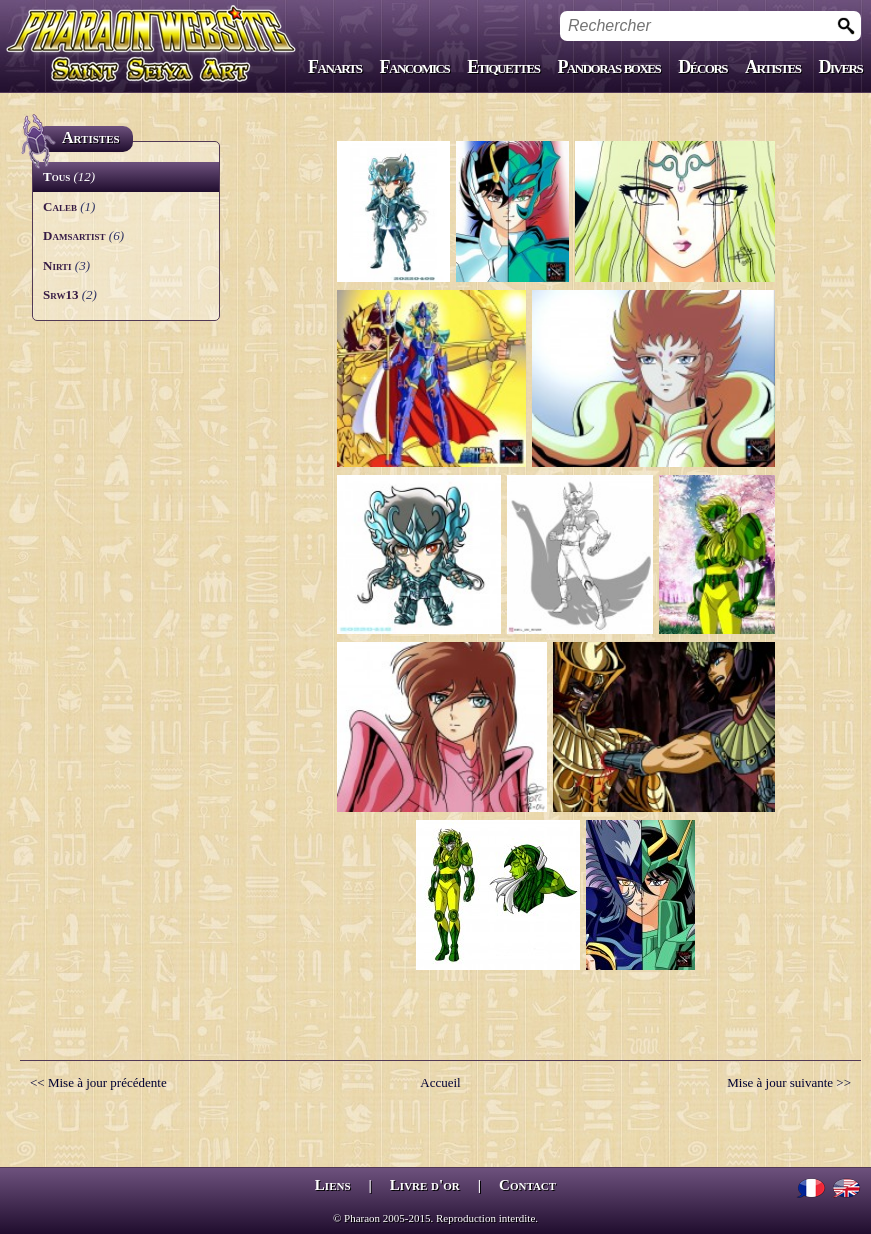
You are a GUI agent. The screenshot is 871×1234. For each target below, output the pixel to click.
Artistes (772, 67)
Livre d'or (425, 1185)
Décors (702, 67)
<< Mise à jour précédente (98, 1082)
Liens (333, 1185)
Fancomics (415, 67)
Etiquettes (503, 67)
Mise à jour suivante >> (789, 1082)
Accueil (440, 1082)
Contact (527, 1185)
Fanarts (335, 67)
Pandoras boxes (608, 67)
